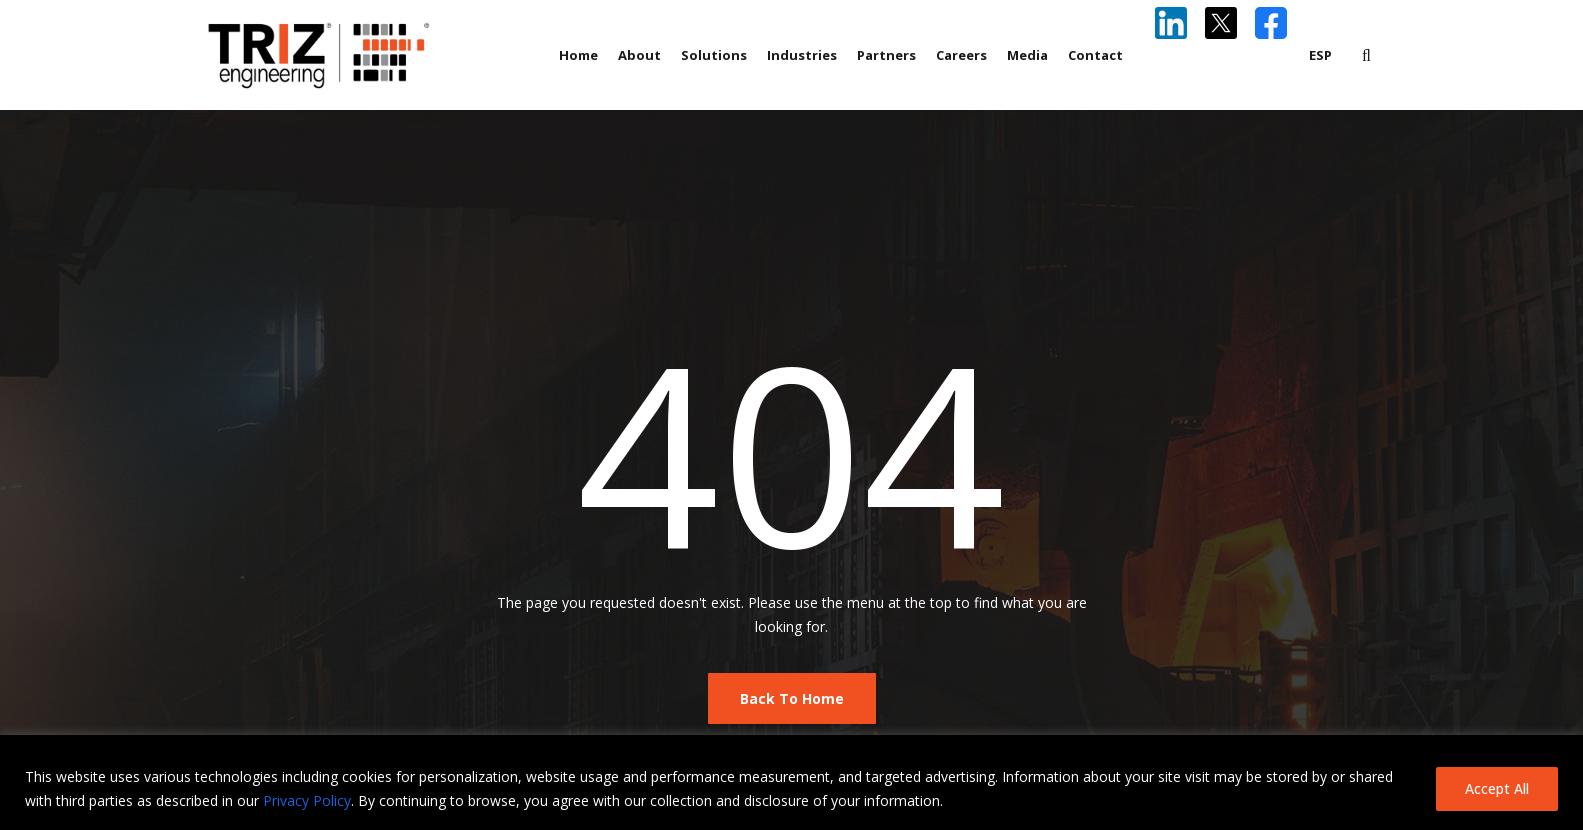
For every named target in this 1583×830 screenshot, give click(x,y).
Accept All (1497, 788)
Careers (961, 55)
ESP (1320, 55)
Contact (1095, 55)
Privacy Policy (307, 800)
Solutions (714, 55)
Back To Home (792, 698)
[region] (791, 782)
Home (578, 55)
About (639, 55)
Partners (886, 55)
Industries (802, 55)
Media (1027, 55)
